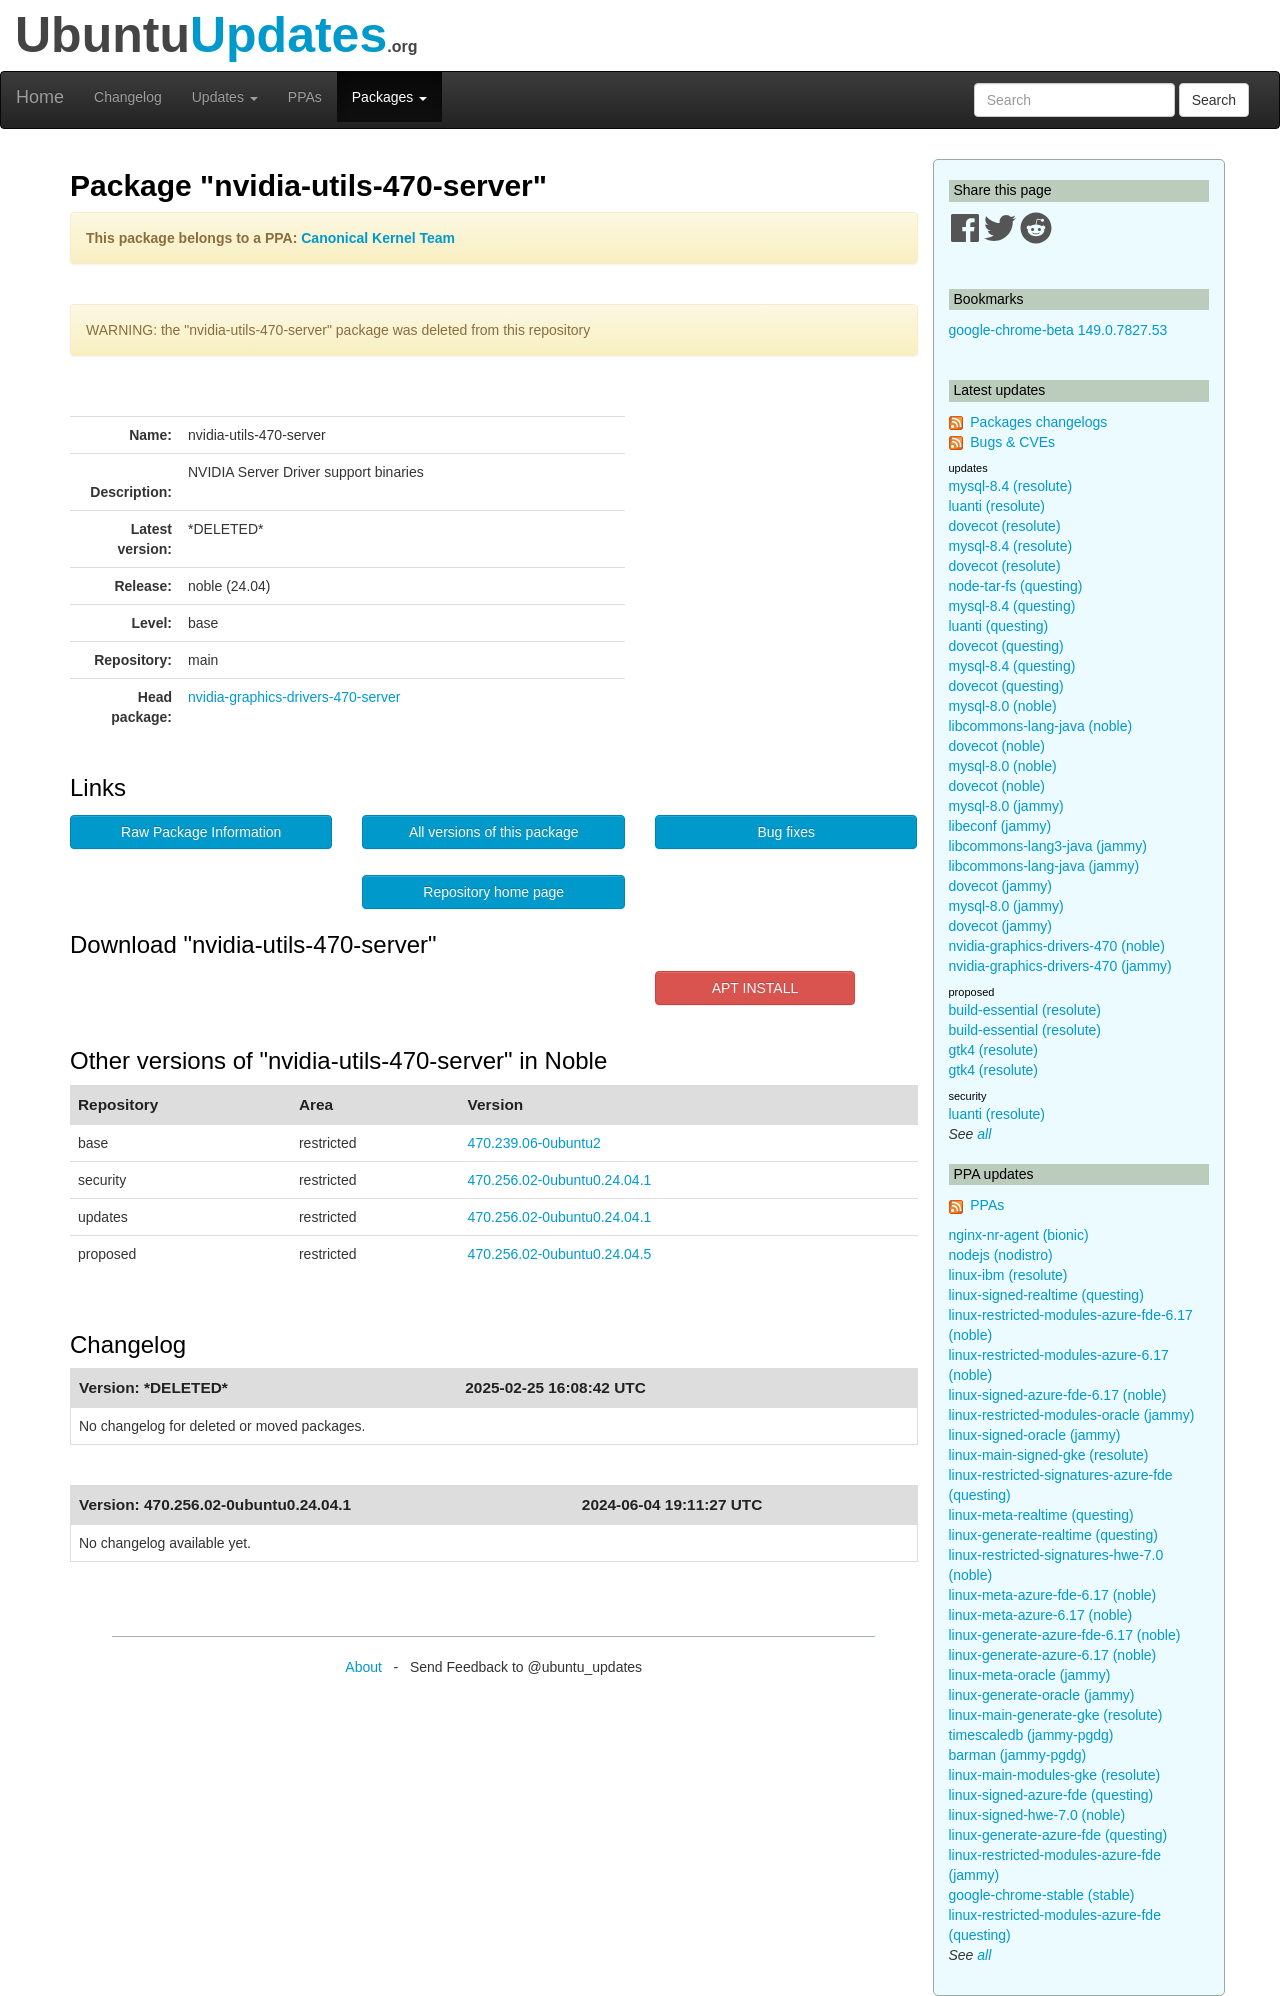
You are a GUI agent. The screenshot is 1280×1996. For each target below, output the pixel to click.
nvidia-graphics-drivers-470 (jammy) (1060, 966)
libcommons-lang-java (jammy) (1044, 866)
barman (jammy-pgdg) (1018, 1755)
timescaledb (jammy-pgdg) (1031, 1735)
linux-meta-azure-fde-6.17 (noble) (1053, 1595)
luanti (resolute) (997, 506)
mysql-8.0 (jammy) (1006, 806)
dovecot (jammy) (1000, 886)
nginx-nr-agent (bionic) (1019, 1235)
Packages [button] (389, 97)
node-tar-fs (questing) (1016, 586)
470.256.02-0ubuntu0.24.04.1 (560, 1180)
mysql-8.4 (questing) (1012, 606)
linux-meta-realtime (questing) (1041, 1515)
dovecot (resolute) (1005, 526)
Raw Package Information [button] (201, 832)
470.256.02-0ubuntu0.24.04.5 (560, 1254)
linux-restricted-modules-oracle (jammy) (1072, 1415)
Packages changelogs (1038, 422)
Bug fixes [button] (786, 832)
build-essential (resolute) (1025, 1010)
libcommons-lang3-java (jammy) (1048, 846)
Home (40, 97)
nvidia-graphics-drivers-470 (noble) (1057, 946)
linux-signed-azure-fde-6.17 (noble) (1058, 1395)
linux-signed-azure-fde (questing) (1051, 1795)
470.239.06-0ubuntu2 (534, 1143)
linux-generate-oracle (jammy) (1042, 1695)
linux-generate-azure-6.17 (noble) (1053, 1655)
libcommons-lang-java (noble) (1041, 726)
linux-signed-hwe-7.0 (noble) (1037, 1815)
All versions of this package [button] (494, 832)
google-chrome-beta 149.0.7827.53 (1058, 330)
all (984, 1134)
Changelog (128, 97)
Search (1214, 100)
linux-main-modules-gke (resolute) (1055, 1775)
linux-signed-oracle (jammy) (1035, 1435)
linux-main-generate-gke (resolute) (1056, 1715)
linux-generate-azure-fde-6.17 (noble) (1065, 1635)
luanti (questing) (999, 626)
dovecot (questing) (1006, 646)
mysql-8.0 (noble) (1003, 706)
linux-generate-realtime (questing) (1053, 1535)
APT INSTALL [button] (755, 988)
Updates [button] (225, 97)
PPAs (305, 97)
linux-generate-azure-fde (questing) (1058, 1835)
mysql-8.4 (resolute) (1011, 486)
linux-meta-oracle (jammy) (1030, 1675)
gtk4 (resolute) (993, 1050)
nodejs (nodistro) (1001, 1255)
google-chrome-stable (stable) (1042, 1895)
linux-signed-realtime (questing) (1046, 1295)
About (363, 1667)
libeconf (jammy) (1000, 826)
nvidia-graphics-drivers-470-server (294, 697)
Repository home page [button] (493, 892)
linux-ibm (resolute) (1008, 1275)
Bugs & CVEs (1012, 442)
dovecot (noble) (997, 746)
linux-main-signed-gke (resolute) (1049, 1455)
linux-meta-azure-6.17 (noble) (1041, 1615)
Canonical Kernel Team (378, 238)
